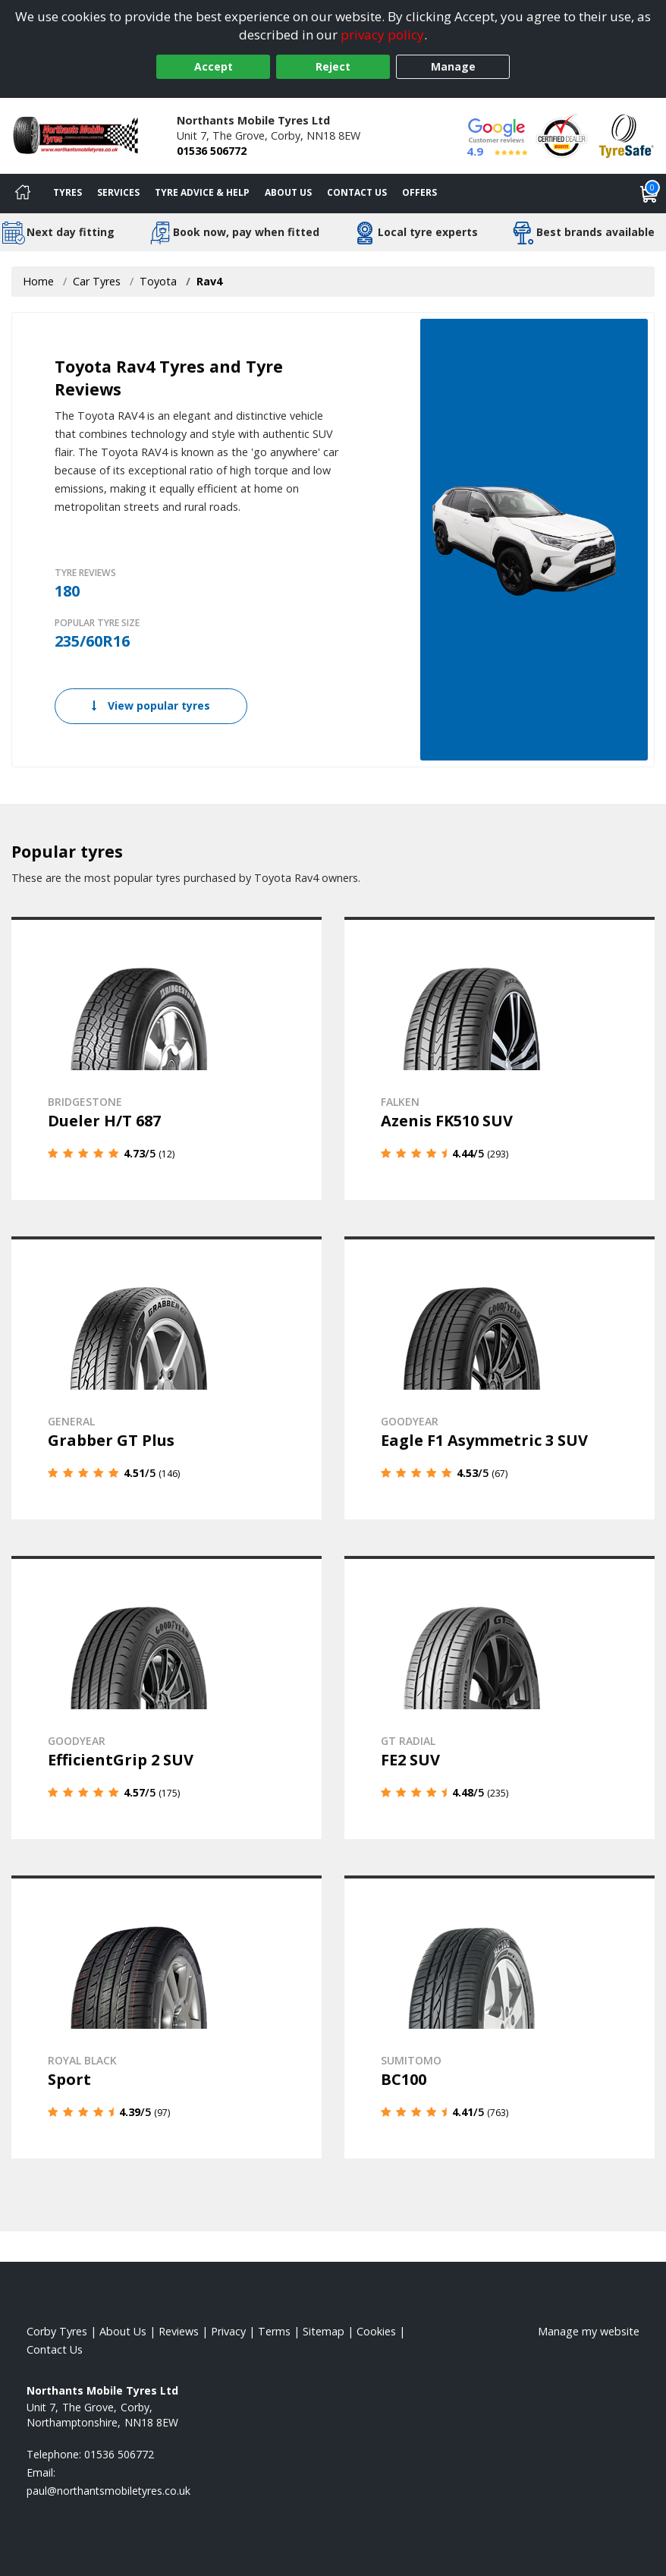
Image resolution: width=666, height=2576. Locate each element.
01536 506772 (212, 150)
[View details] (166, 1058)
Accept (213, 66)
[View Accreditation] (562, 135)
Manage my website (588, 2331)
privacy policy (382, 34)
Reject (333, 66)
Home (38, 281)
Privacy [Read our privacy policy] (228, 2331)
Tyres (67, 192)
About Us (288, 192)
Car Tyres (97, 281)
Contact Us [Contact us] (357, 192)
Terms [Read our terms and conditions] (274, 2331)
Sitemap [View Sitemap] (323, 2331)
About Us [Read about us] (122, 2331)
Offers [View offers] (419, 192)
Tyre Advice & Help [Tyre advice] (202, 192)
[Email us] (108, 2490)
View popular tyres (151, 705)
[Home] (23, 193)
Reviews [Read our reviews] (179, 2331)
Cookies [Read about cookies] (376, 2331)
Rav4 (209, 281)
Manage (453, 66)
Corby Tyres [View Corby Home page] (57, 2331)
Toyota (158, 281)
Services (118, 192)
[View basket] (649, 193)
